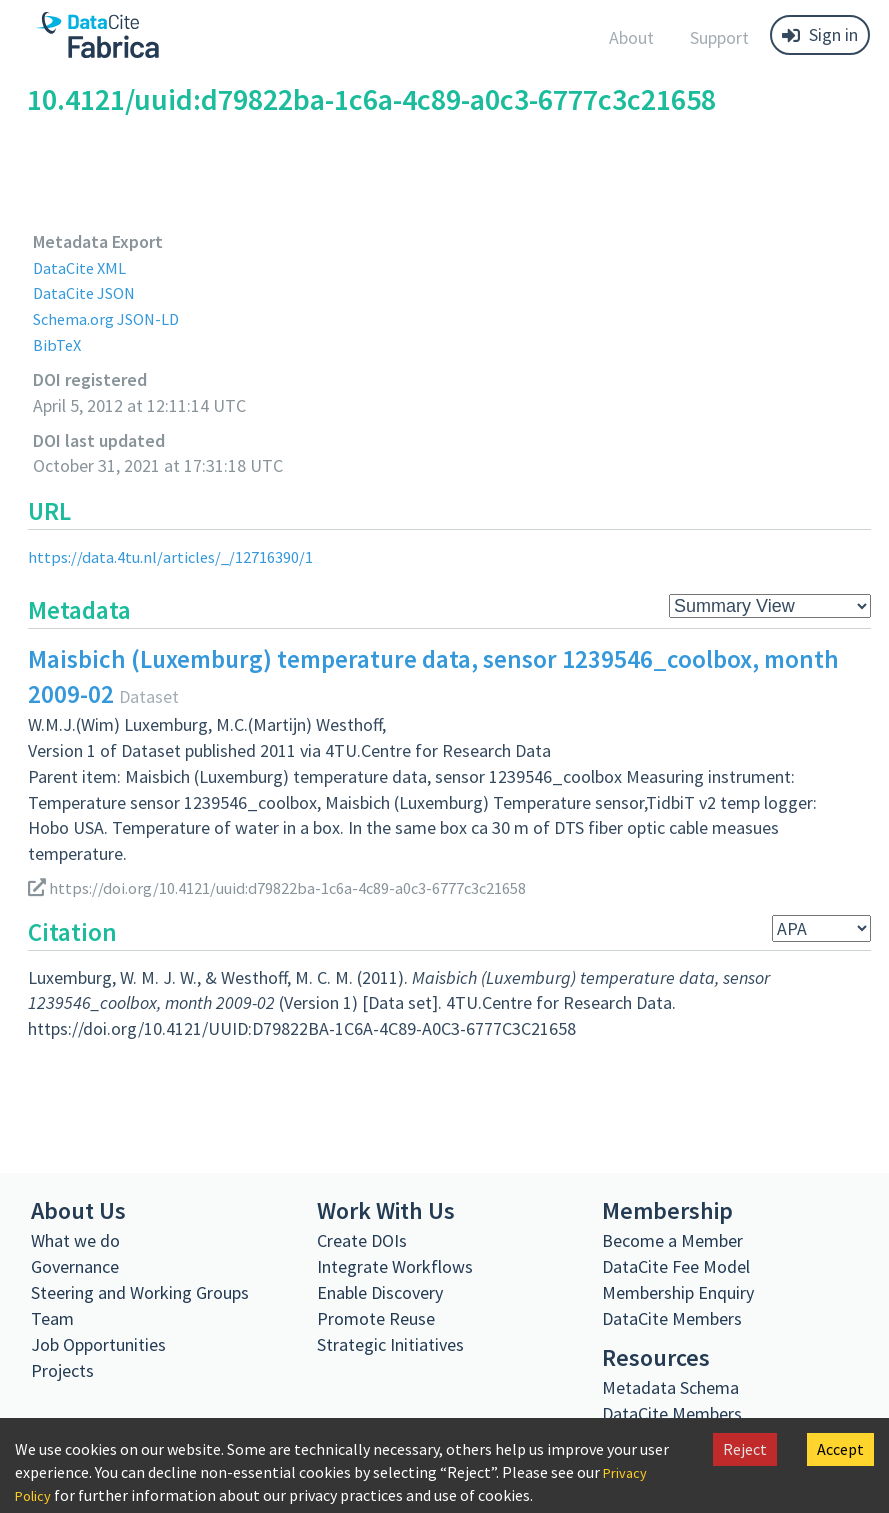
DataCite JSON (89, 292)
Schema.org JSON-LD (113, 318)
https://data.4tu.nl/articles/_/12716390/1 (181, 556)
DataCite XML (84, 267)
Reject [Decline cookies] (745, 1449)
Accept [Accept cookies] (840, 1449)
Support (719, 37)
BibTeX (58, 344)
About (631, 37)
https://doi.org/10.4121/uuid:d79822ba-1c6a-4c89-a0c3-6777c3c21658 (301, 887)
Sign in (820, 34)
